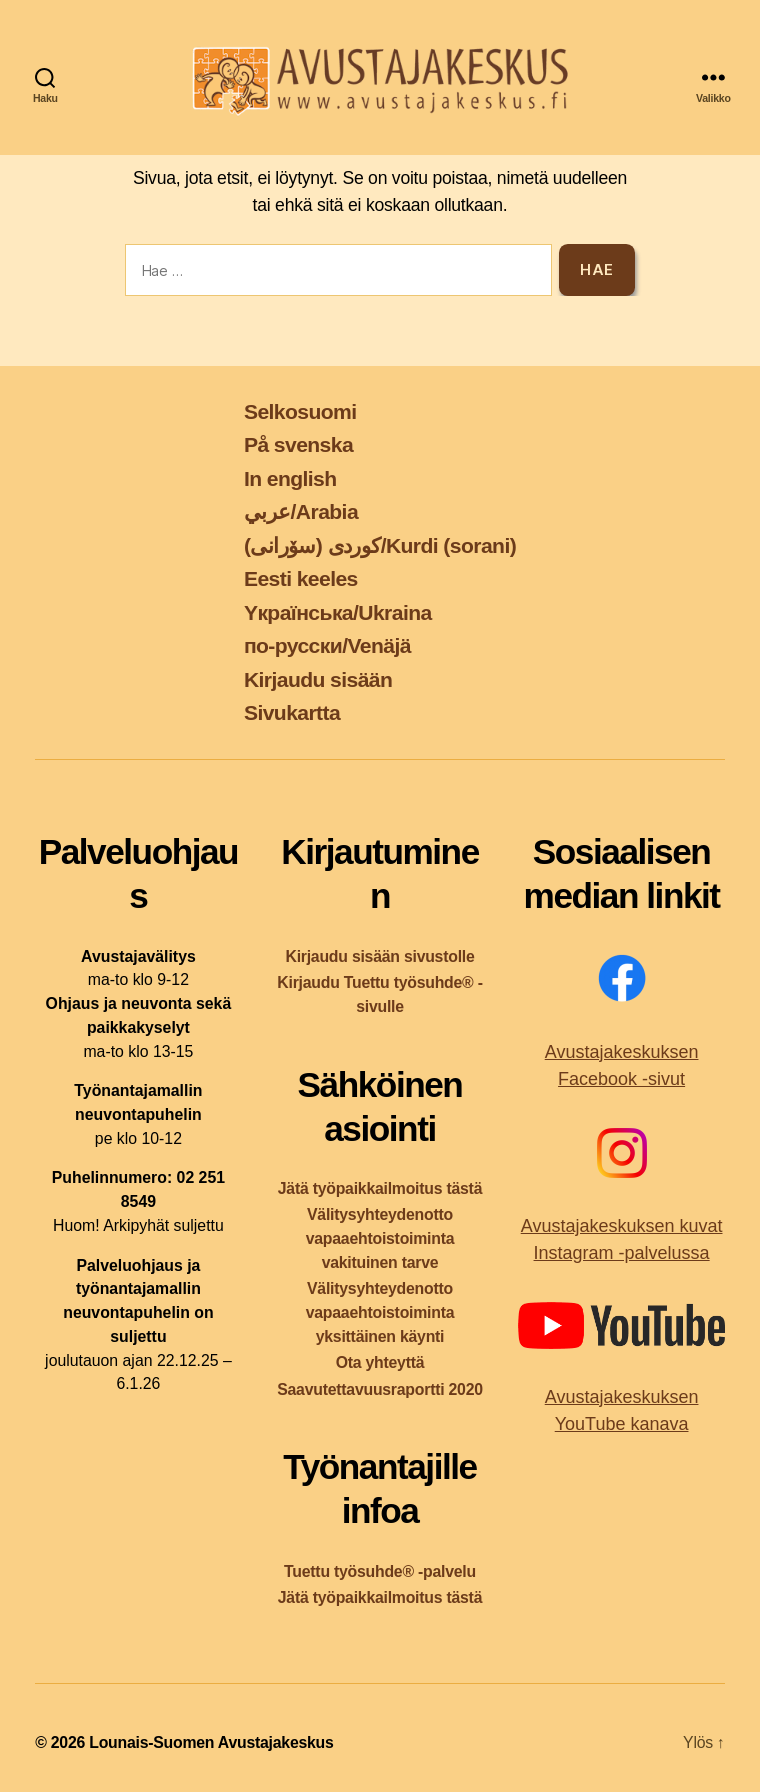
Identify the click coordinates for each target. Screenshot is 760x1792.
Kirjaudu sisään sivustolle (379, 956)
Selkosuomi (300, 411)
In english (290, 478)
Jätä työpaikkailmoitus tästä (380, 1188)
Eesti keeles (301, 578)
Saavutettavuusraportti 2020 (380, 1389)
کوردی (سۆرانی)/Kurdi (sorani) (380, 545)
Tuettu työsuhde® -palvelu (380, 1571)
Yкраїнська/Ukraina (338, 612)
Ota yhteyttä (380, 1362)
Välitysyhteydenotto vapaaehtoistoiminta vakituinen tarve (380, 1238)
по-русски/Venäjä (327, 645)
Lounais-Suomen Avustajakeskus (211, 1742)
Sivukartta (292, 712)
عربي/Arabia (301, 511)
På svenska (298, 444)
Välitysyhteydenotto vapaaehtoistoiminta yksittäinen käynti (380, 1312)
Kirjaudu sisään (318, 679)
